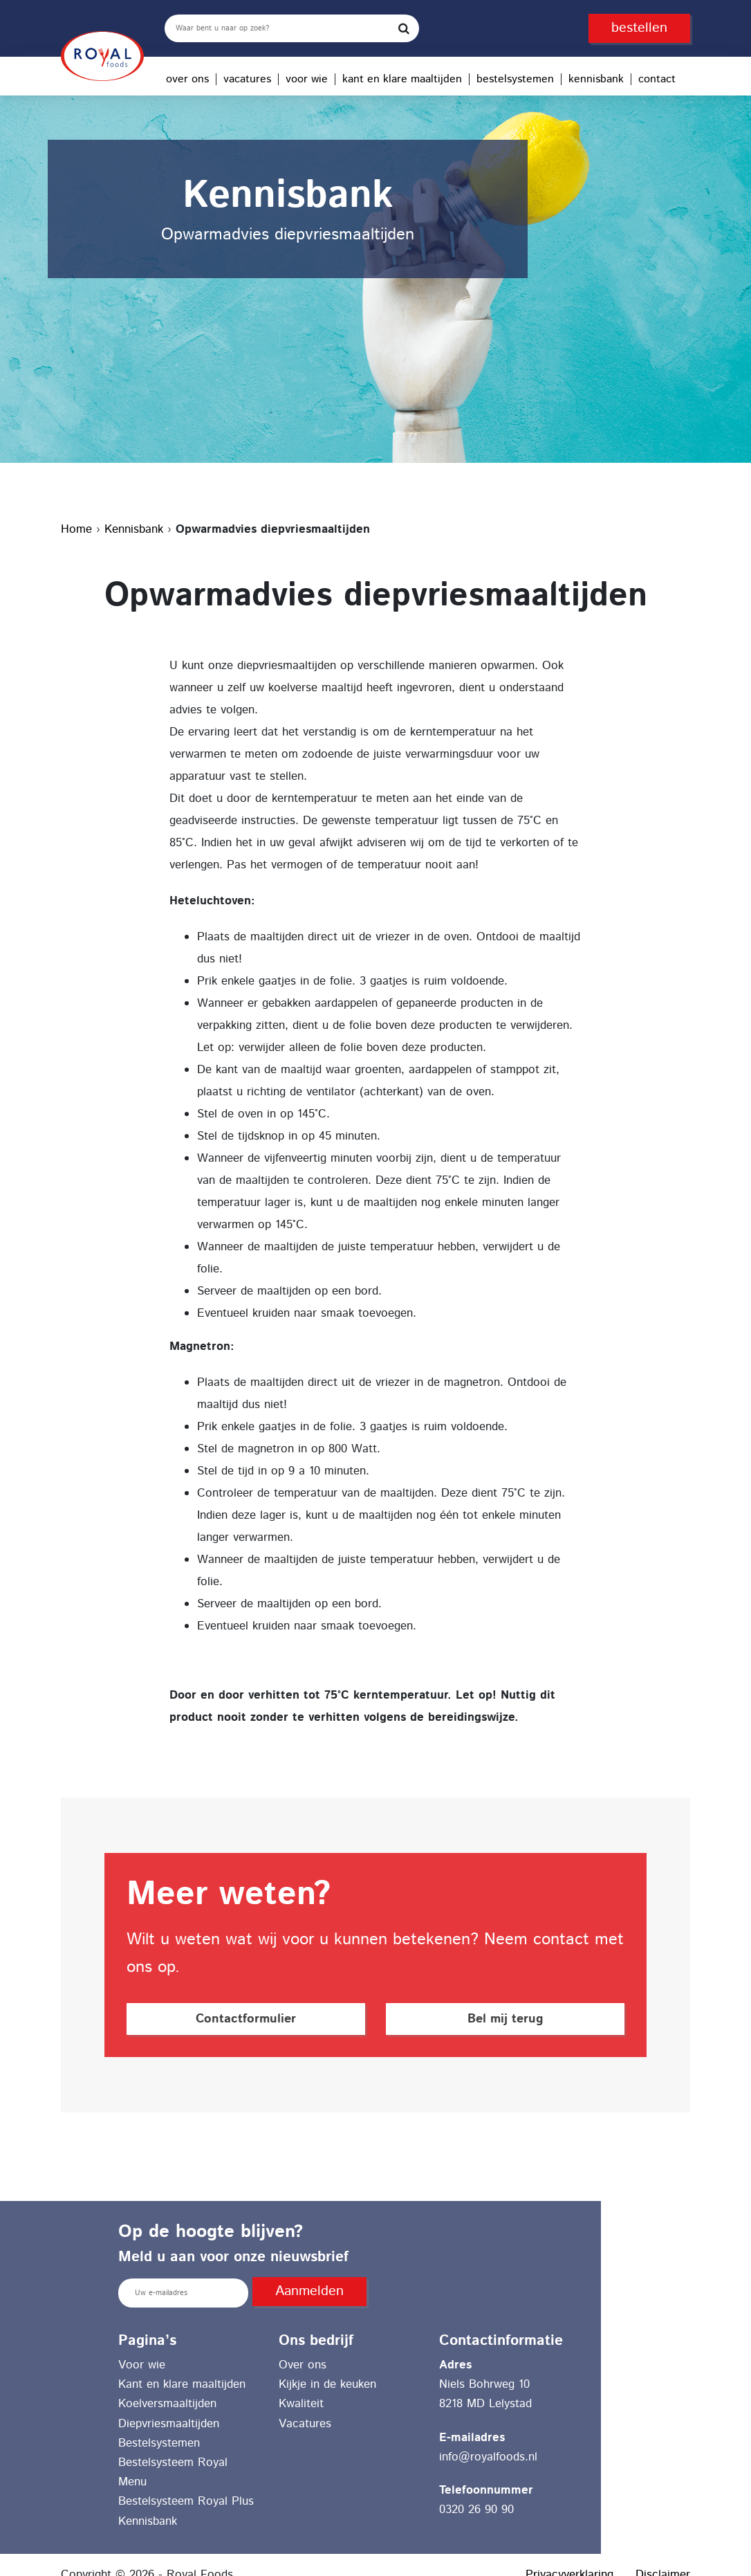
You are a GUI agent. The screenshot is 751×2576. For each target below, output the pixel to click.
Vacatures (247, 79)
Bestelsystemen (515, 79)
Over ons (187, 79)
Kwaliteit (301, 2403)
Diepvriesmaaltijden (168, 2423)
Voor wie (307, 79)
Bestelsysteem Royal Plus (186, 2501)
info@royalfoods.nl (488, 2457)
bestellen (639, 28)
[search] (292, 28)
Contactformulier (246, 2019)
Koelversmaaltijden (167, 2403)
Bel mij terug (505, 2019)
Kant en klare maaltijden (402, 79)
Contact (657, 79)
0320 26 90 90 (476, 2509)
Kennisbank (596, 79)
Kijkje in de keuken (327, 2384)
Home (76, 529)
